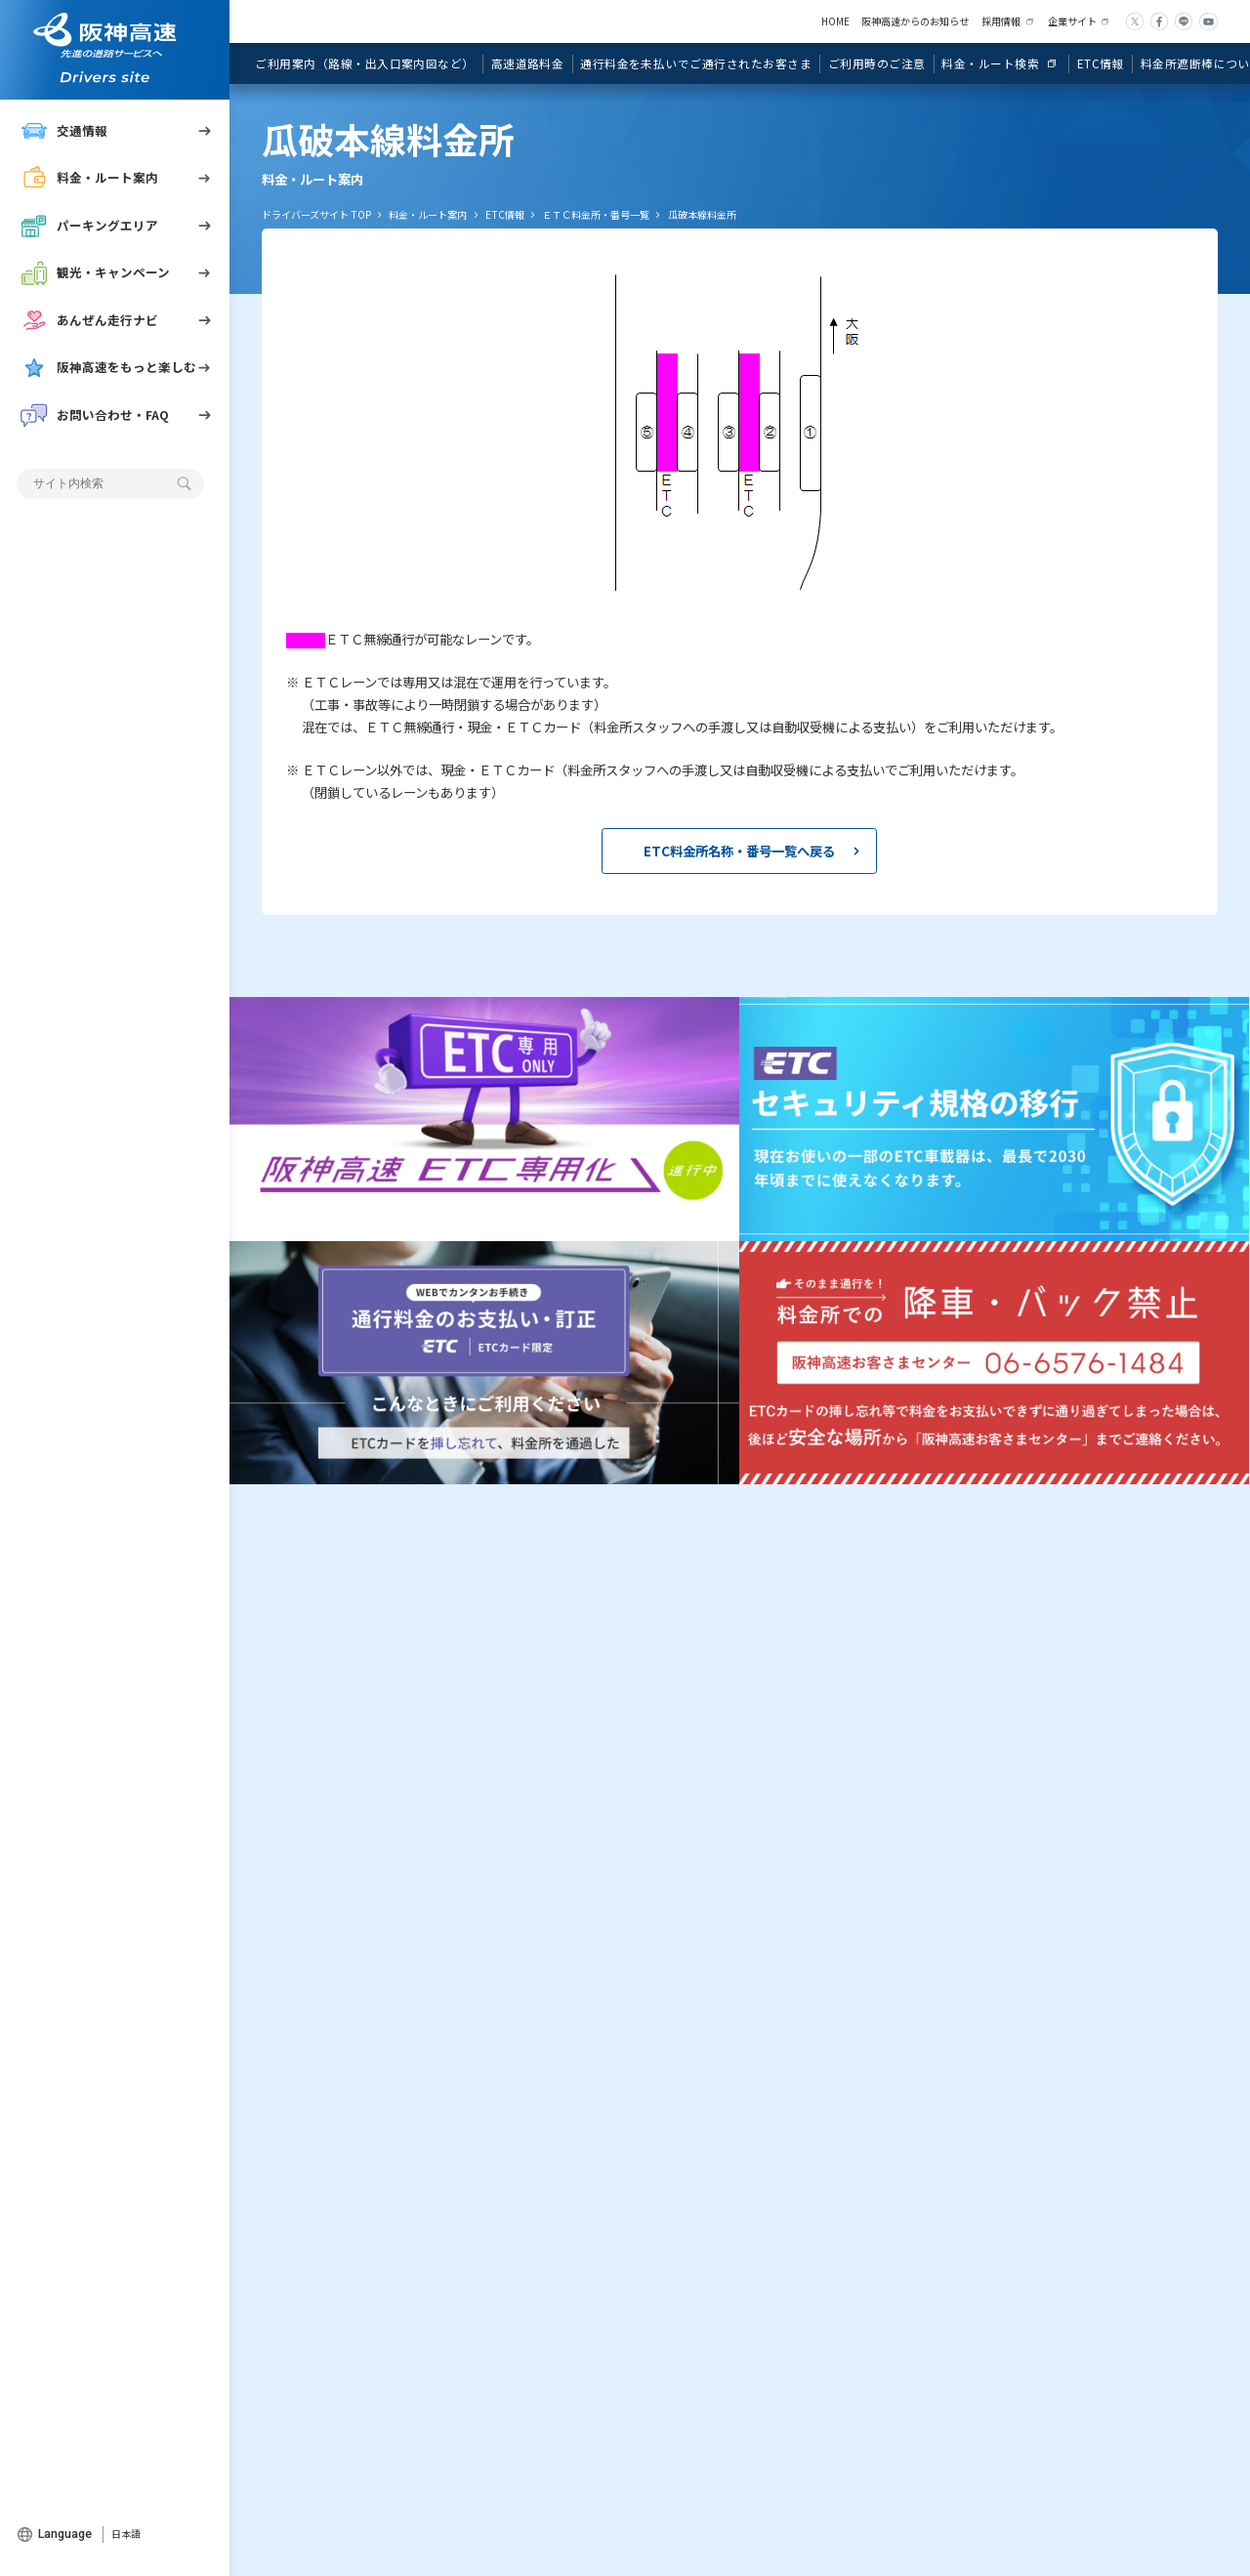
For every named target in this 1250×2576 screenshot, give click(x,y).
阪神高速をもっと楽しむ (108, 367)
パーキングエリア (89, 225)
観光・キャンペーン (95, 272)
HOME (835, 21)
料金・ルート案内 (89, 177)
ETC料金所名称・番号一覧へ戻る (739, 850)
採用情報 (1001, 21)
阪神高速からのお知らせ (915, 21)
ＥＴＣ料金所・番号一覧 (595, 214)
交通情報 (64, 131)
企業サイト (1072, 21)
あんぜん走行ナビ (89, 320)
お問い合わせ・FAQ (95, 415)
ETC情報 (504, 214)
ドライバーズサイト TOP (316, 214)
